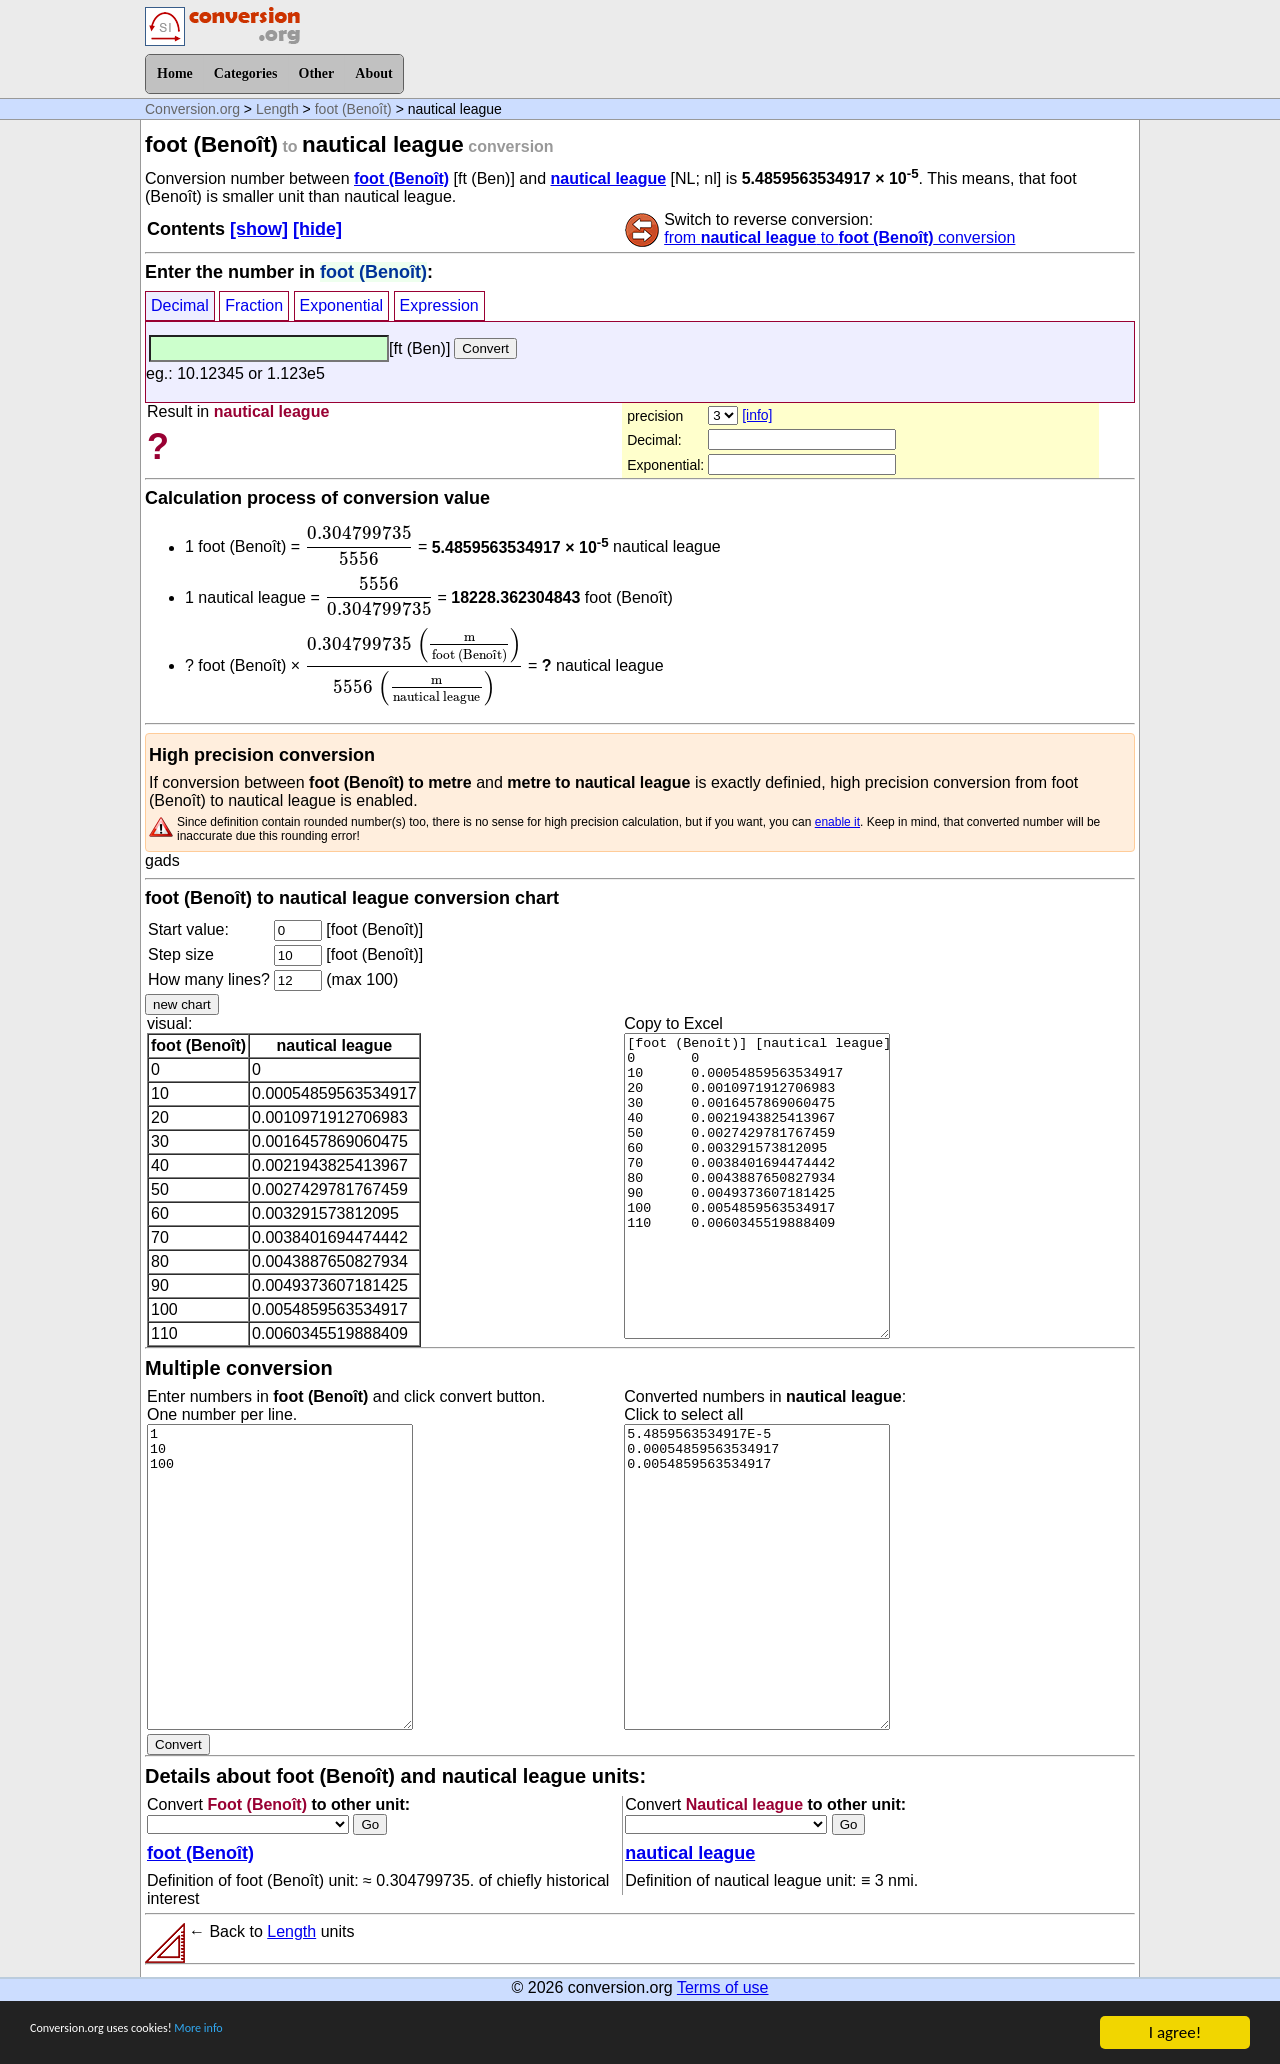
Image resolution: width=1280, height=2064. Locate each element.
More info (267, 2033)
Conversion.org (192, 109)
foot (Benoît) (353, 109)
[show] (259, 229)
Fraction (254, 305)
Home (175, 73)
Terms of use (723, 1987)
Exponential (342, 305)
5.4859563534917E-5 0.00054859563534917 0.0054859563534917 (757, 1577)
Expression (439, 305)
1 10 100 (280, 1577)
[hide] (317, 229)
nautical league (608, 178)
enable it (837, 822)
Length (277, 109)
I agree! (1175, 2032)
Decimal (180, 305)
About (373, 73)
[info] (757, 415)
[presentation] (359, 546)
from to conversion (839, 237)
